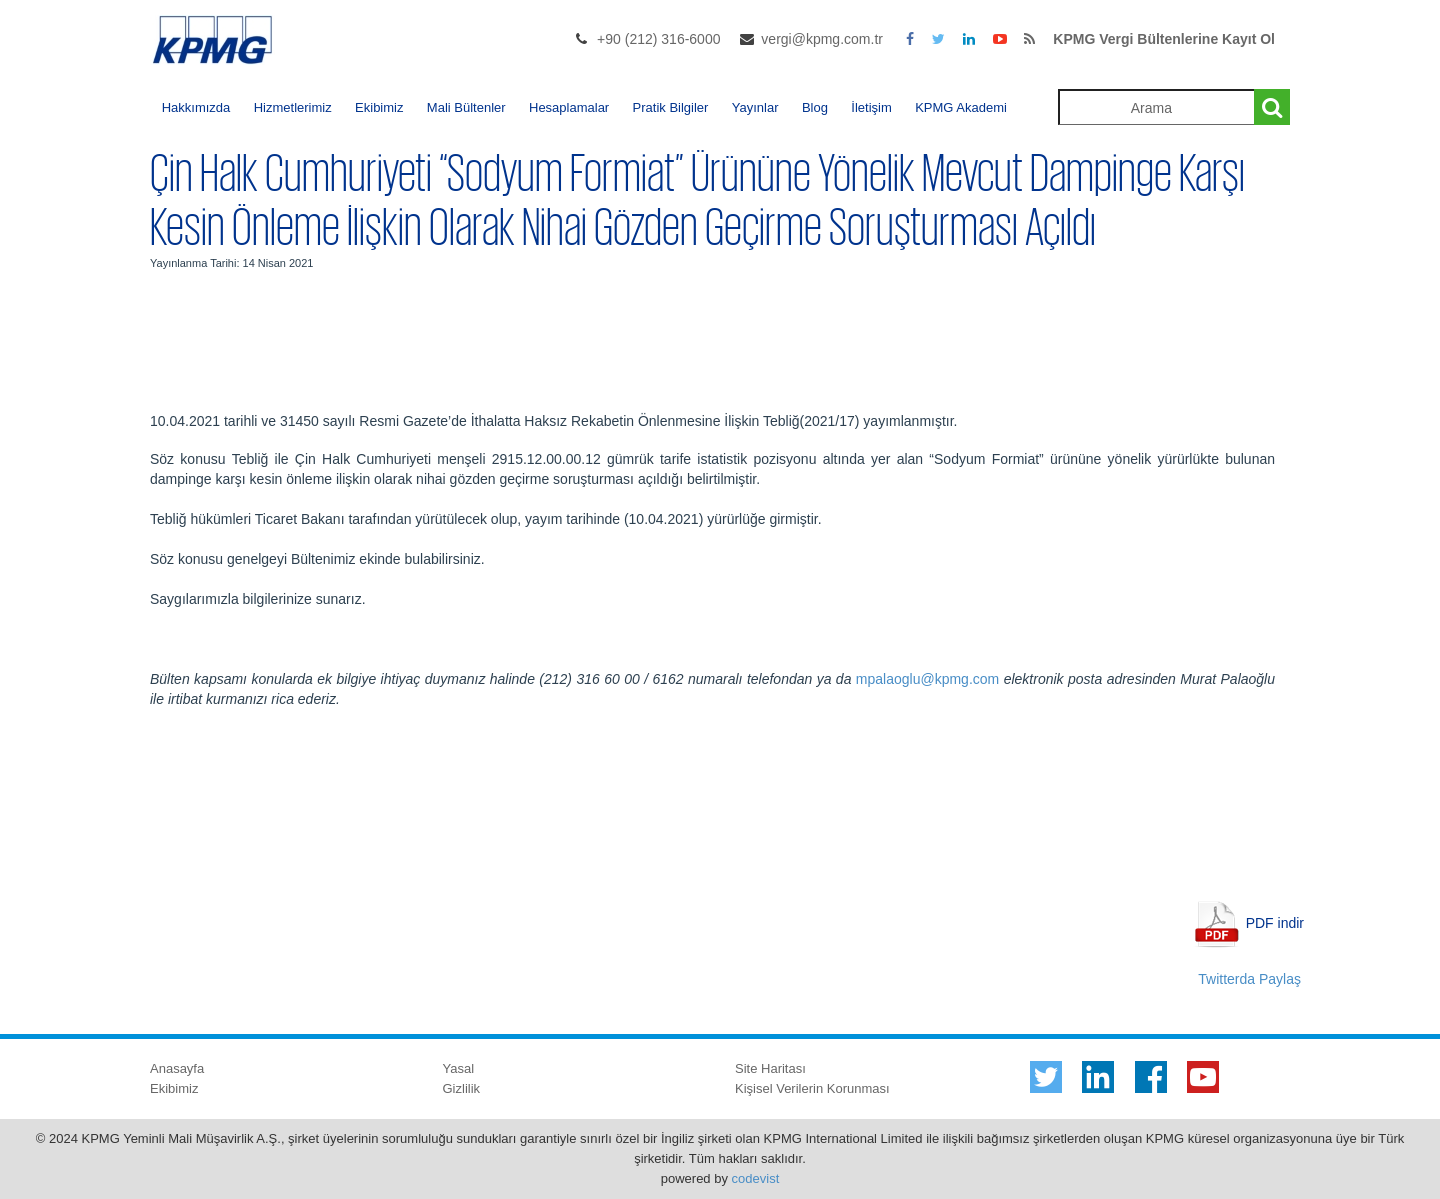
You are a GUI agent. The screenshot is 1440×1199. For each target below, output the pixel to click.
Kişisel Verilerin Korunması (812, 1088)
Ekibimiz (379, 107)
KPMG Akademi (961, 107)
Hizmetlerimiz (293, 107)
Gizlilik (462, 1088)
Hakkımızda (196, 107)
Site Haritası (770, 1068)
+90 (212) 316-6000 (658, 39)
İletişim (871, 107)
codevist (756, 1178)
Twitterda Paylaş (1249, 979)
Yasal (459, 1068)
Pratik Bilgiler (671, 107)
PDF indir (1275, 922)
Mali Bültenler (466, 107)
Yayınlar (755, 107)
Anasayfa (177, 1068)
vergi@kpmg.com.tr (822, 39)
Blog (815, 107)
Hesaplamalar (569, 107)
